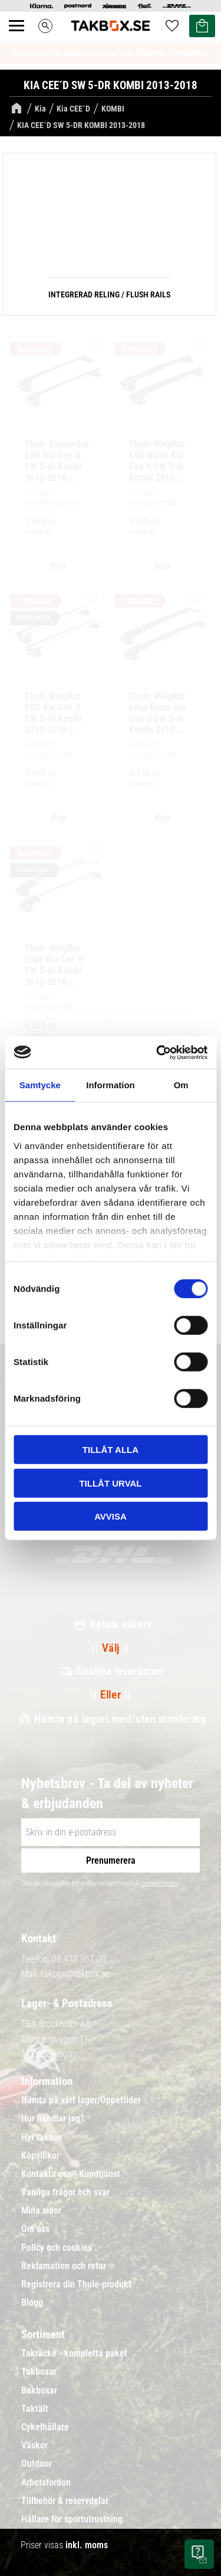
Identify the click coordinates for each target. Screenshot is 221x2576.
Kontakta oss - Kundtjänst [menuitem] (70, 2174)
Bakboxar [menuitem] (39, 2390)
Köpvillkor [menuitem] (40, 2156)
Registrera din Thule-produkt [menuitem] (76, 2284)
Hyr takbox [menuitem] (41, 2137)
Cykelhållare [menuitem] (45, 2427)
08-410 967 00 (79, 1959)
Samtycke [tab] (40, 1085)
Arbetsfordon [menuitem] (46, 2482)
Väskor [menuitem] (34, 2445)
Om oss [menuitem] (35, 2229)
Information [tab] (110, 1085)
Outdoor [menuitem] (36, 2464)
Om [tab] (181, 1085)
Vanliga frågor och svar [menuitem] (65, 2192)
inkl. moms (86, 2545)
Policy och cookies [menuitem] (56, 2248)
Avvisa (110, 1516)
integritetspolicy (160, 1883)
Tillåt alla (110, 1450)
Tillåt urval (110, 1483)
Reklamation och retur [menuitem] (63, 2266)
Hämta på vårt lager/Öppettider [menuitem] (81, 2100)
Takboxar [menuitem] (39, 2371)
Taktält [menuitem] (34, 2409)
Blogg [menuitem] (32, 2302)
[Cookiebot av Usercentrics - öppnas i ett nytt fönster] (157, 1052)
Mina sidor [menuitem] (41, 2210)
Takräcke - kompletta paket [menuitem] (74, 2353)
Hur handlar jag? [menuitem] (52, 2118)
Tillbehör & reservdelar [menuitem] (64, 2501)
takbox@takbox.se (75, 1973)
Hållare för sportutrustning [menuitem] (72, 2519)
